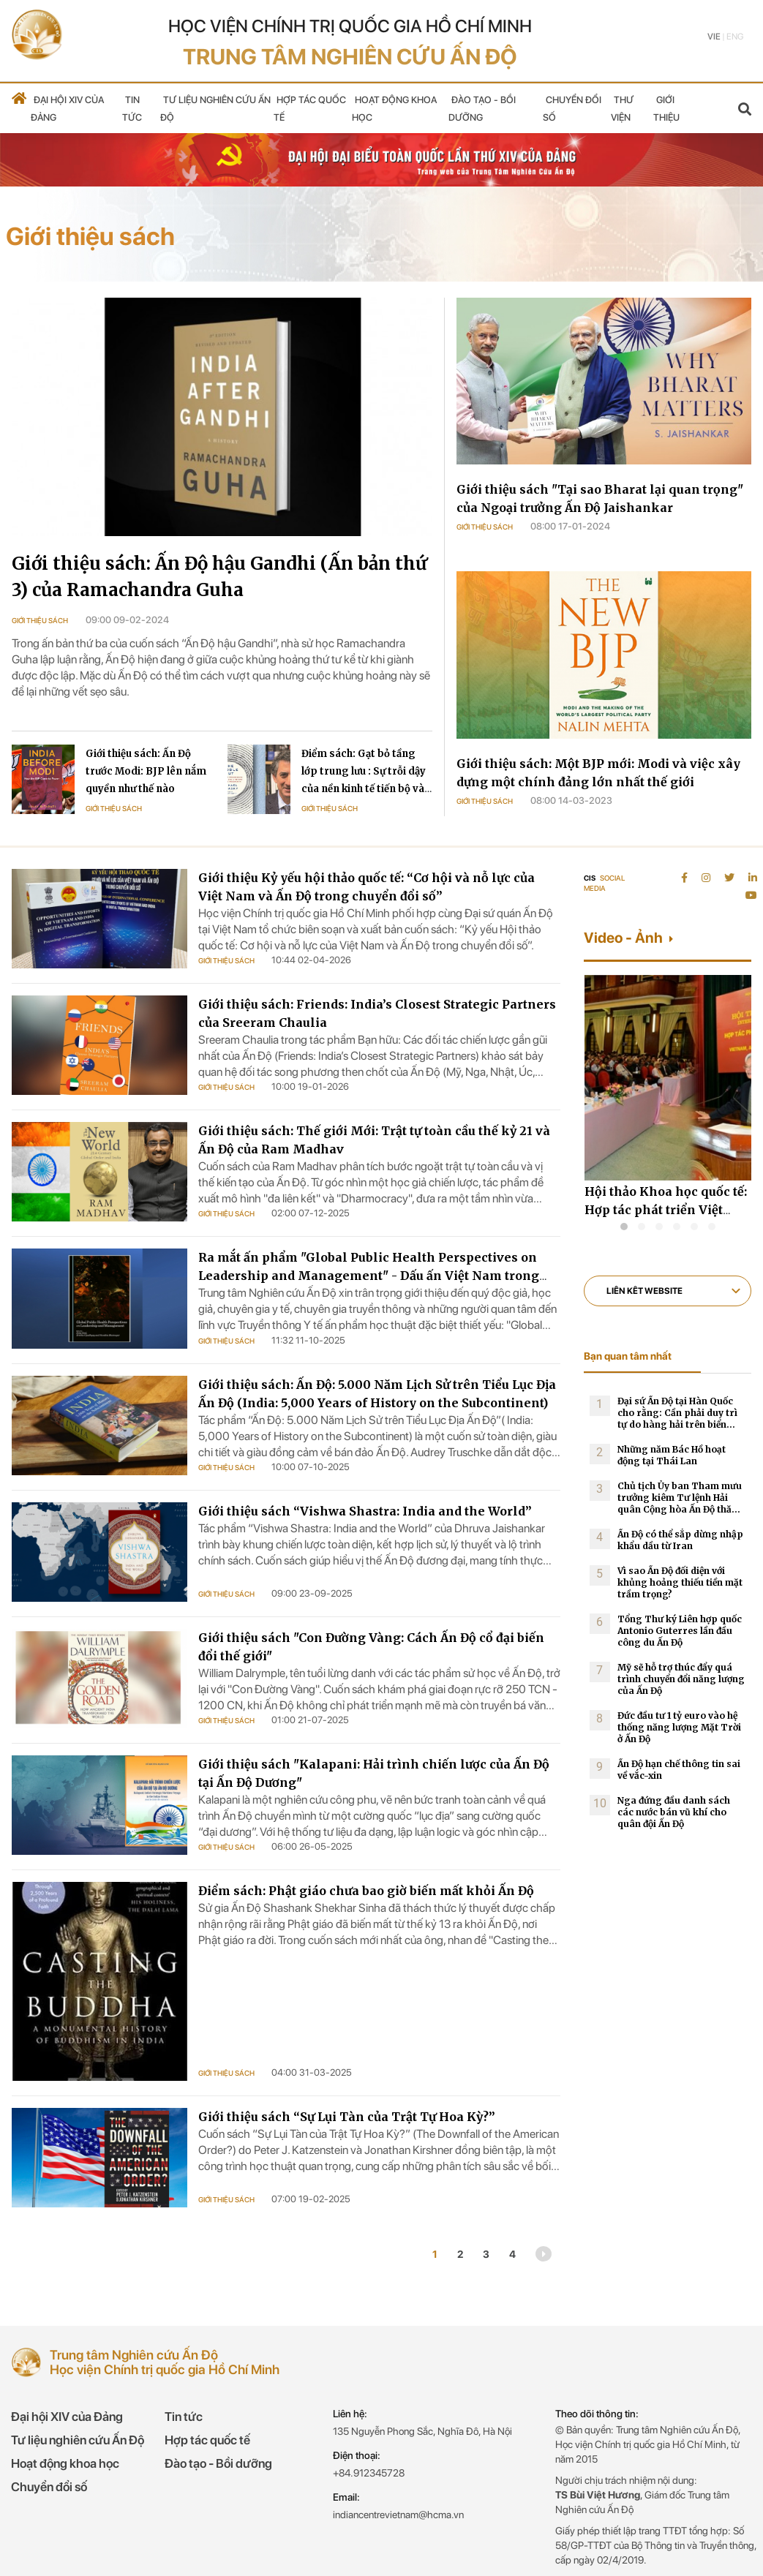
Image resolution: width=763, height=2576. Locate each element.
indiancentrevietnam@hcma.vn (398, 2514)
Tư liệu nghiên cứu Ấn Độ (77, 2440)
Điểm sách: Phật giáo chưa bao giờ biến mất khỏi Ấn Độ (366, 1890)
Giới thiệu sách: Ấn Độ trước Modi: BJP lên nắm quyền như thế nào (146, 771)
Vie (714, 36)
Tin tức (184, 2416)
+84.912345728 (369, 2473)
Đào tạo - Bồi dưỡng (218, 2463)
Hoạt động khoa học (65, 2463)
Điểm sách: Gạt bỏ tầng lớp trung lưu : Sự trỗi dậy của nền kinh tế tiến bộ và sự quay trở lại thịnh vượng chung (366, 788)
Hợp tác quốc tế (207, 2440)
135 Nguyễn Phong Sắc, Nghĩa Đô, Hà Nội (422, 2431)
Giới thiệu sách (40, 620)
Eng (734, 36)
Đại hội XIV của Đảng (67, 2416)
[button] (624, 1226)
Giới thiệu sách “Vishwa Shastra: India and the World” (365, 1511)
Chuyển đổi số (49, 2486)
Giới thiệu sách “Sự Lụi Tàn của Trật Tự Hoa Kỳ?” (346, 2116)
